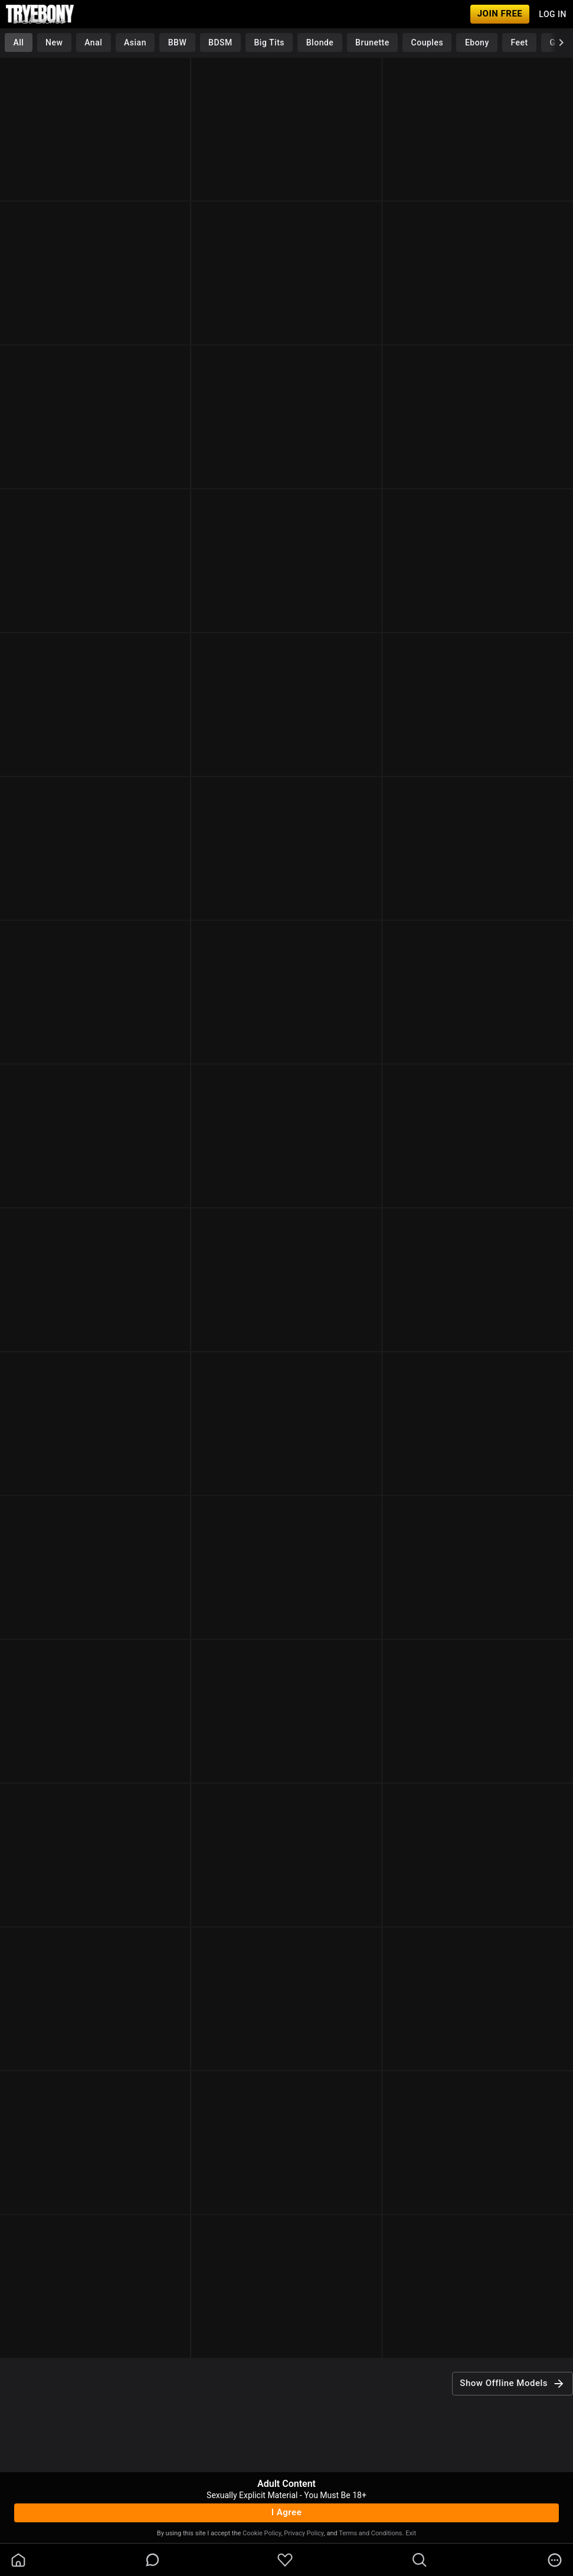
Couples (427, 42)
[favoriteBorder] (285, 2560)
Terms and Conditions (370, 2533)
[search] (420, 2560)
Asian (135, 42)
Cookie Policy (262, 2533)
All (18, 42)
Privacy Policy (303, 2533)
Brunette (372, 42)
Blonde (320, 42)
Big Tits (269, 42)
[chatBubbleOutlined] (152, 2559)
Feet (519, 42)
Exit (410, 2533)
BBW (177, 42)
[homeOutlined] (18, 2560)
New (54, 42)
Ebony (477, 42)
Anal (93, 42)
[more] (555, 2560)
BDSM (220, 42)
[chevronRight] (561, 42)
